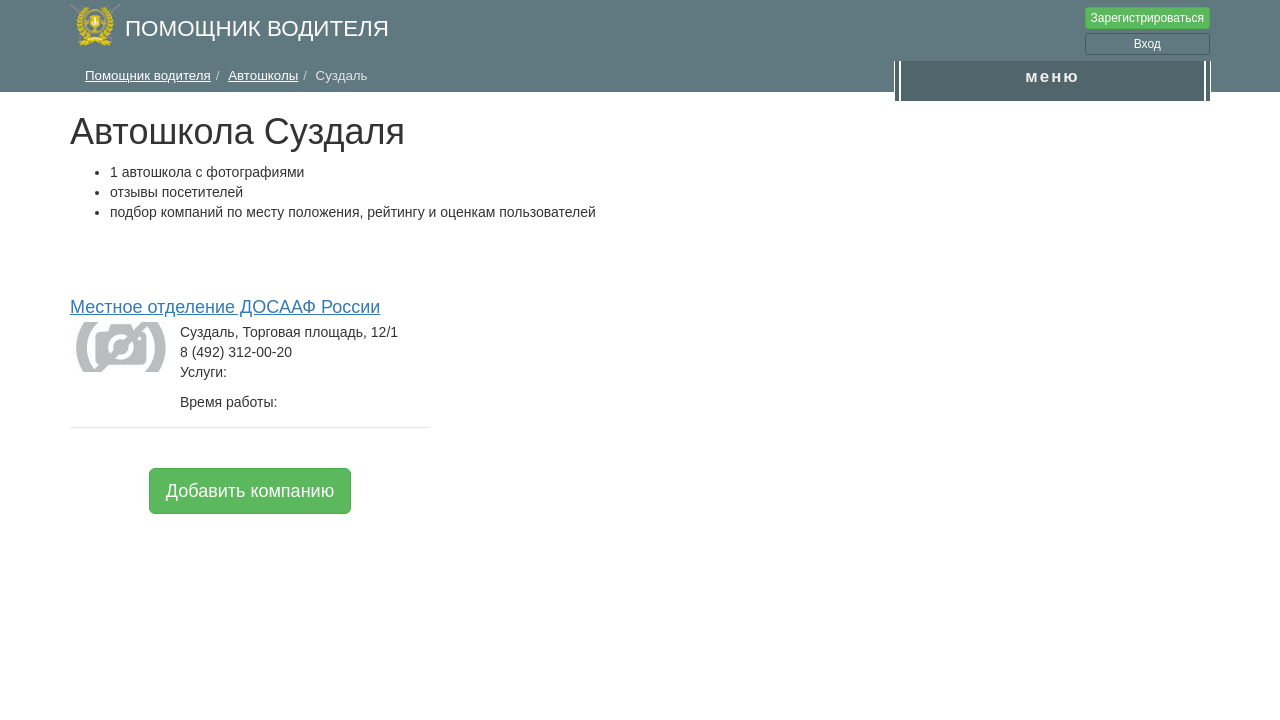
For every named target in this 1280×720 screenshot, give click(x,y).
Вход (1147, 44)
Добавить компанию (250, 491)
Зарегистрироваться (1147, 18)
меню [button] (1052, 76)
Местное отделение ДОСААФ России (225, 307)
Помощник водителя (257, 28)
